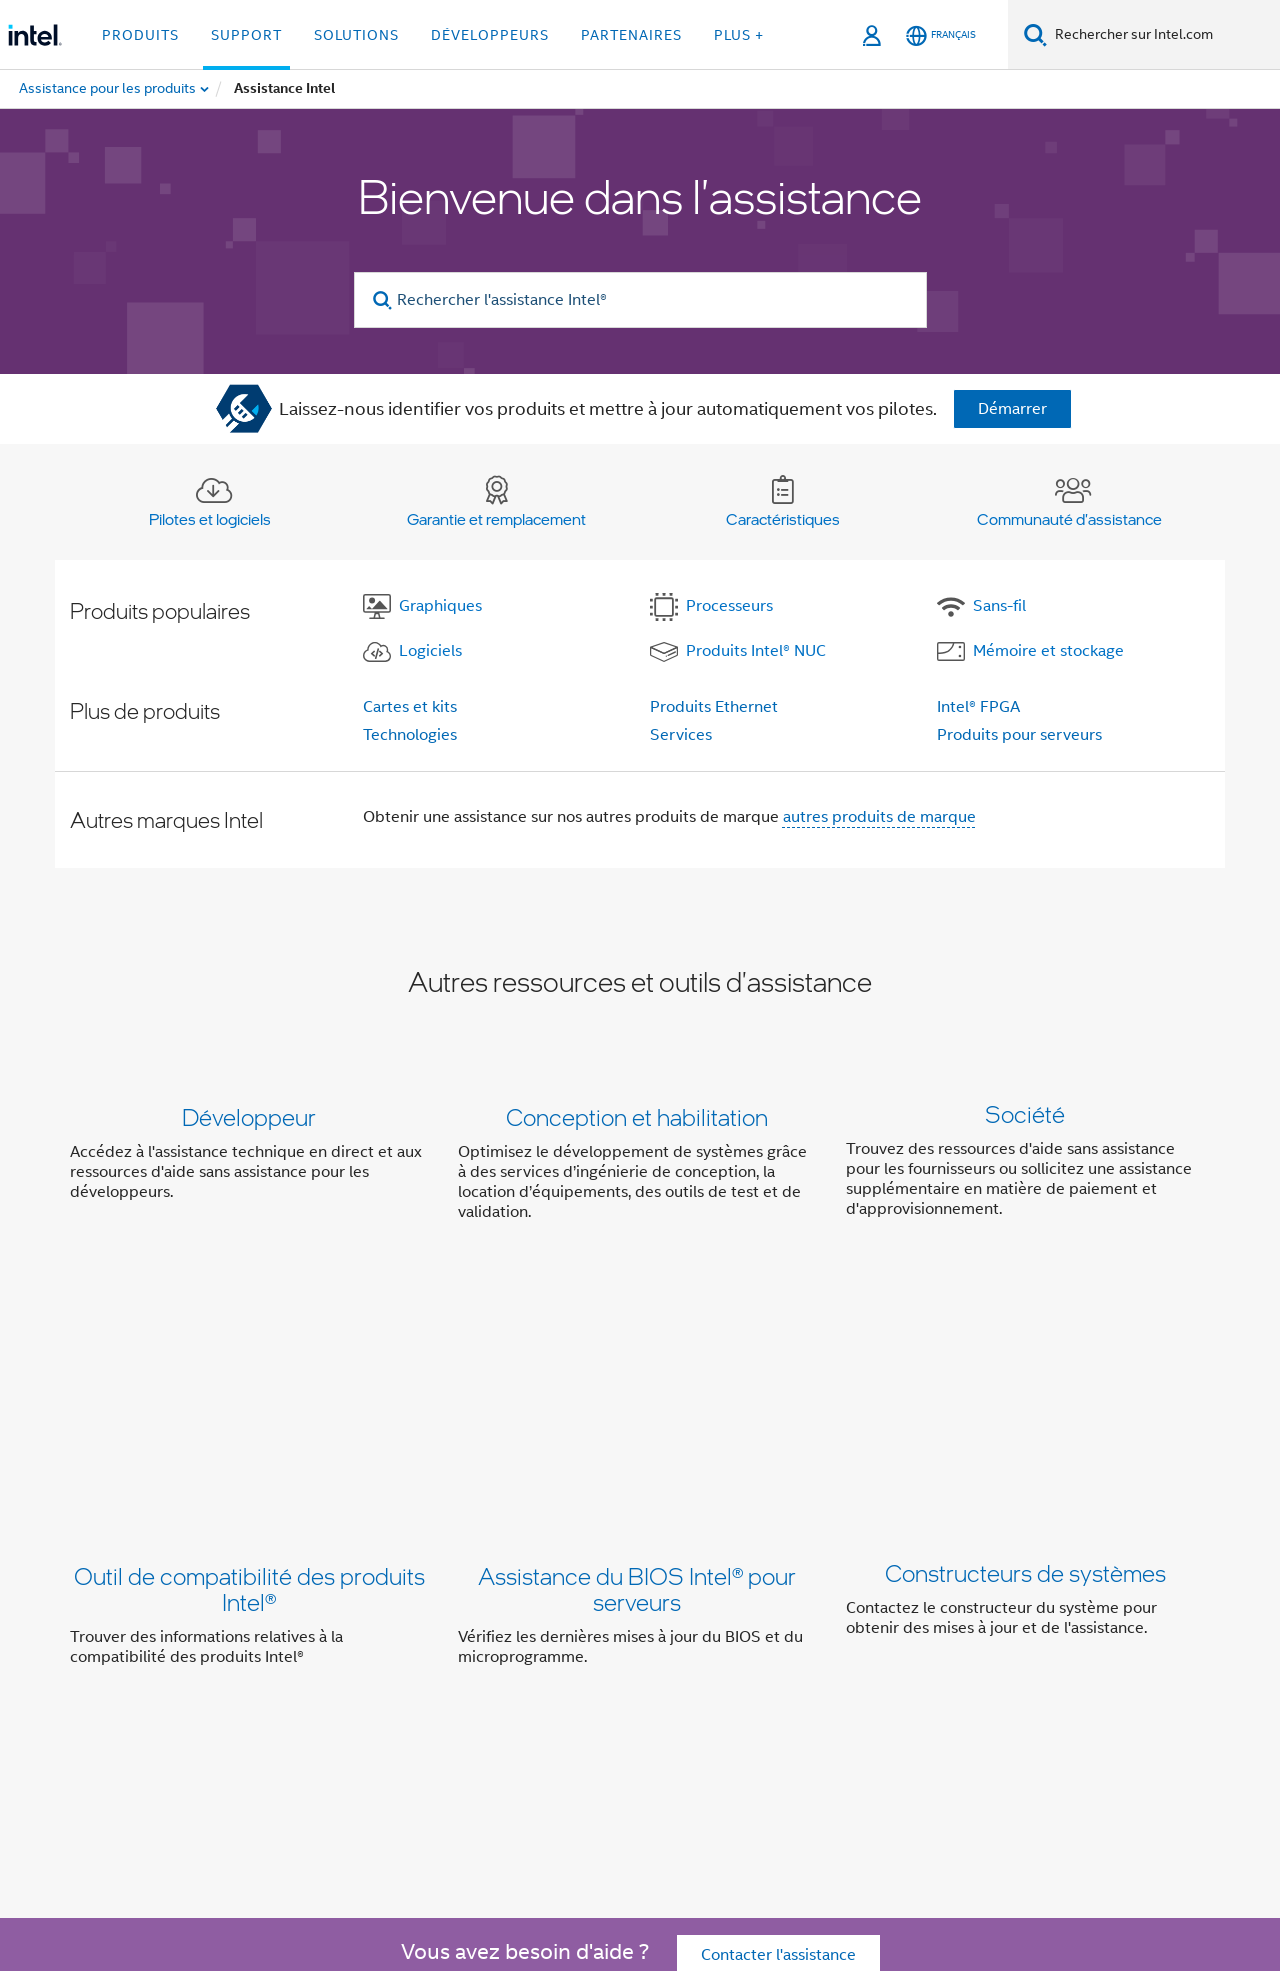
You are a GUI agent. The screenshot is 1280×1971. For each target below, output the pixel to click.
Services (681, 735)
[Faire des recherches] (1035, 34)
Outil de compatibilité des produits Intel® (249, 1372)
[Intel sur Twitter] (281, 1745)
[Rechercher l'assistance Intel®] (640, 300)
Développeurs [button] (490, 35)
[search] (383, 300)
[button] (640, 1168)
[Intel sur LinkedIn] (330, 1745)
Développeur (249, 1116)
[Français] (941, 35)
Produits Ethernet (714, 707)
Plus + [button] (739, 35)
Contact (892, 1673)
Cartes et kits (410, 707)
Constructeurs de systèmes (1025, 1359)
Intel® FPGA (978, 707)
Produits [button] (140, 35)
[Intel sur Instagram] (429, 1745)
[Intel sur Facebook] (231, 1745)
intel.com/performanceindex (304, 1868)
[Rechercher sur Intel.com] (1163, 35)
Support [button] (246, 35)
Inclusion (630, 1673)
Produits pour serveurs (1019, 735)
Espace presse (991, 1673)
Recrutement (1110, 1673)
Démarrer (1012, 409)
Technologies (410, 735)
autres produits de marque (879, 817)
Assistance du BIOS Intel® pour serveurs (637, 1372)
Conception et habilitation (637, 1116)
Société (1025, 1116)
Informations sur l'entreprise (322, 1673)
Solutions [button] (356, 35)
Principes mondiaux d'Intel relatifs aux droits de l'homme (589, 1883)
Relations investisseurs (763, 1673)
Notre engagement (511, 1673)
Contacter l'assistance (778, 1557)
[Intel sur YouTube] (380, 1745)
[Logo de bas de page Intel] (110, 1784)
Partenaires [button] (631, 35)
